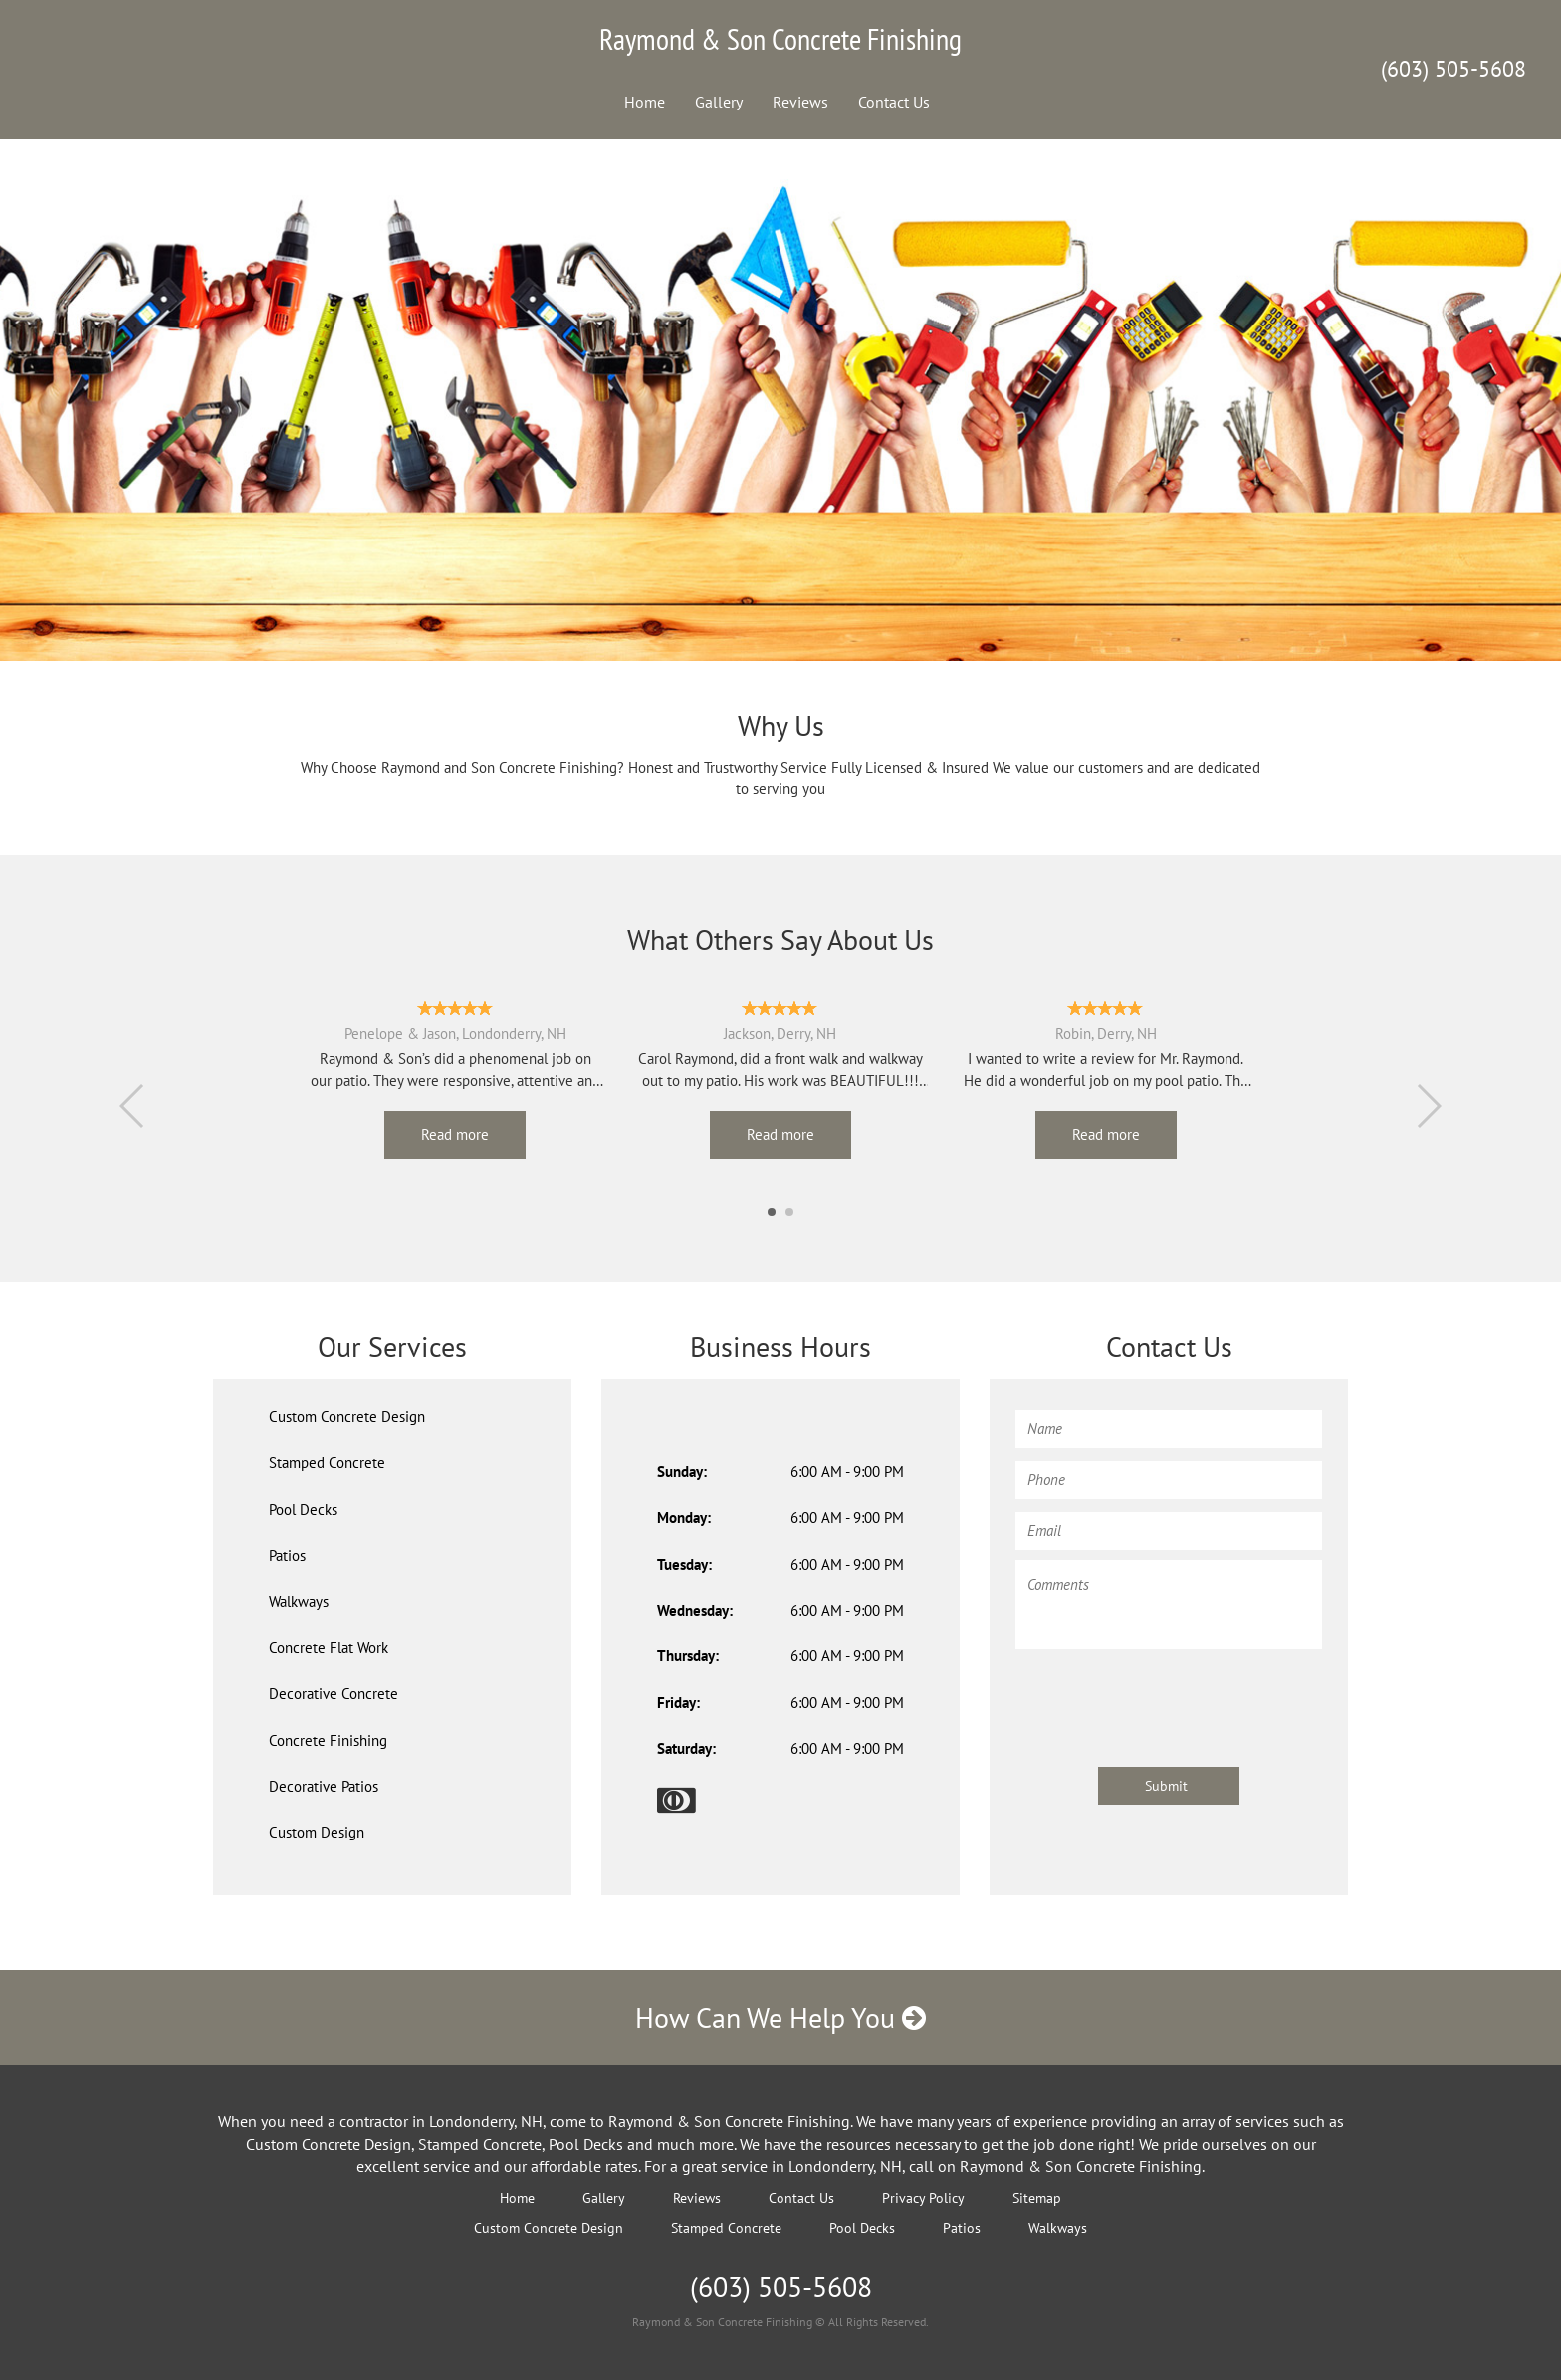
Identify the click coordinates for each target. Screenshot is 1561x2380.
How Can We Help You (780, 2017)
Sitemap (1036, 2198)
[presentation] (1166, 1698)
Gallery (719, 101)
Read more (455, 1134)
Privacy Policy (923, 2198)
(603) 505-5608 (1453, 69)
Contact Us (894, 101)
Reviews (800, 101)
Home (644, 101)
